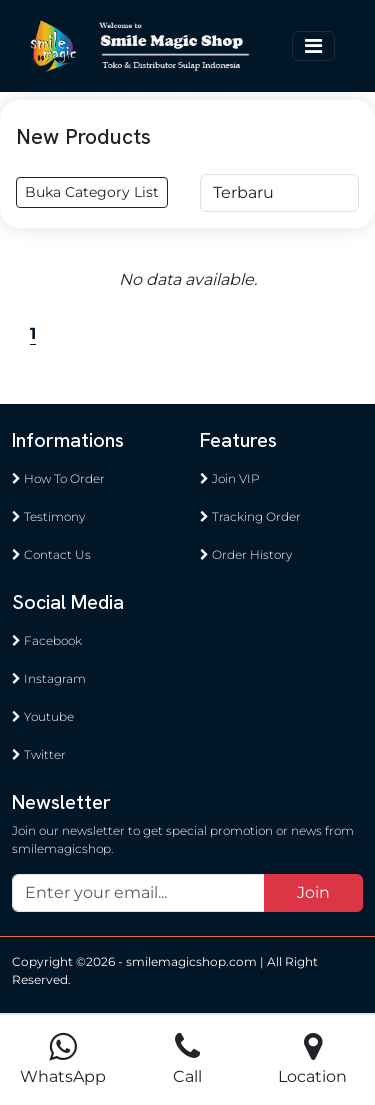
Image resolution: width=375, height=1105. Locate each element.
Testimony (48, 516)
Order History (246, 554)
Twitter (39, 754)
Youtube (43, 716)
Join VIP (230, 478)
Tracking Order (250, 516)
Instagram (49, 678)
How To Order (58, 478)
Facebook (47, 640)
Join (313, 892)
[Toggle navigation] (313, 46)
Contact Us (51, 554)
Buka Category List (92, 192)
